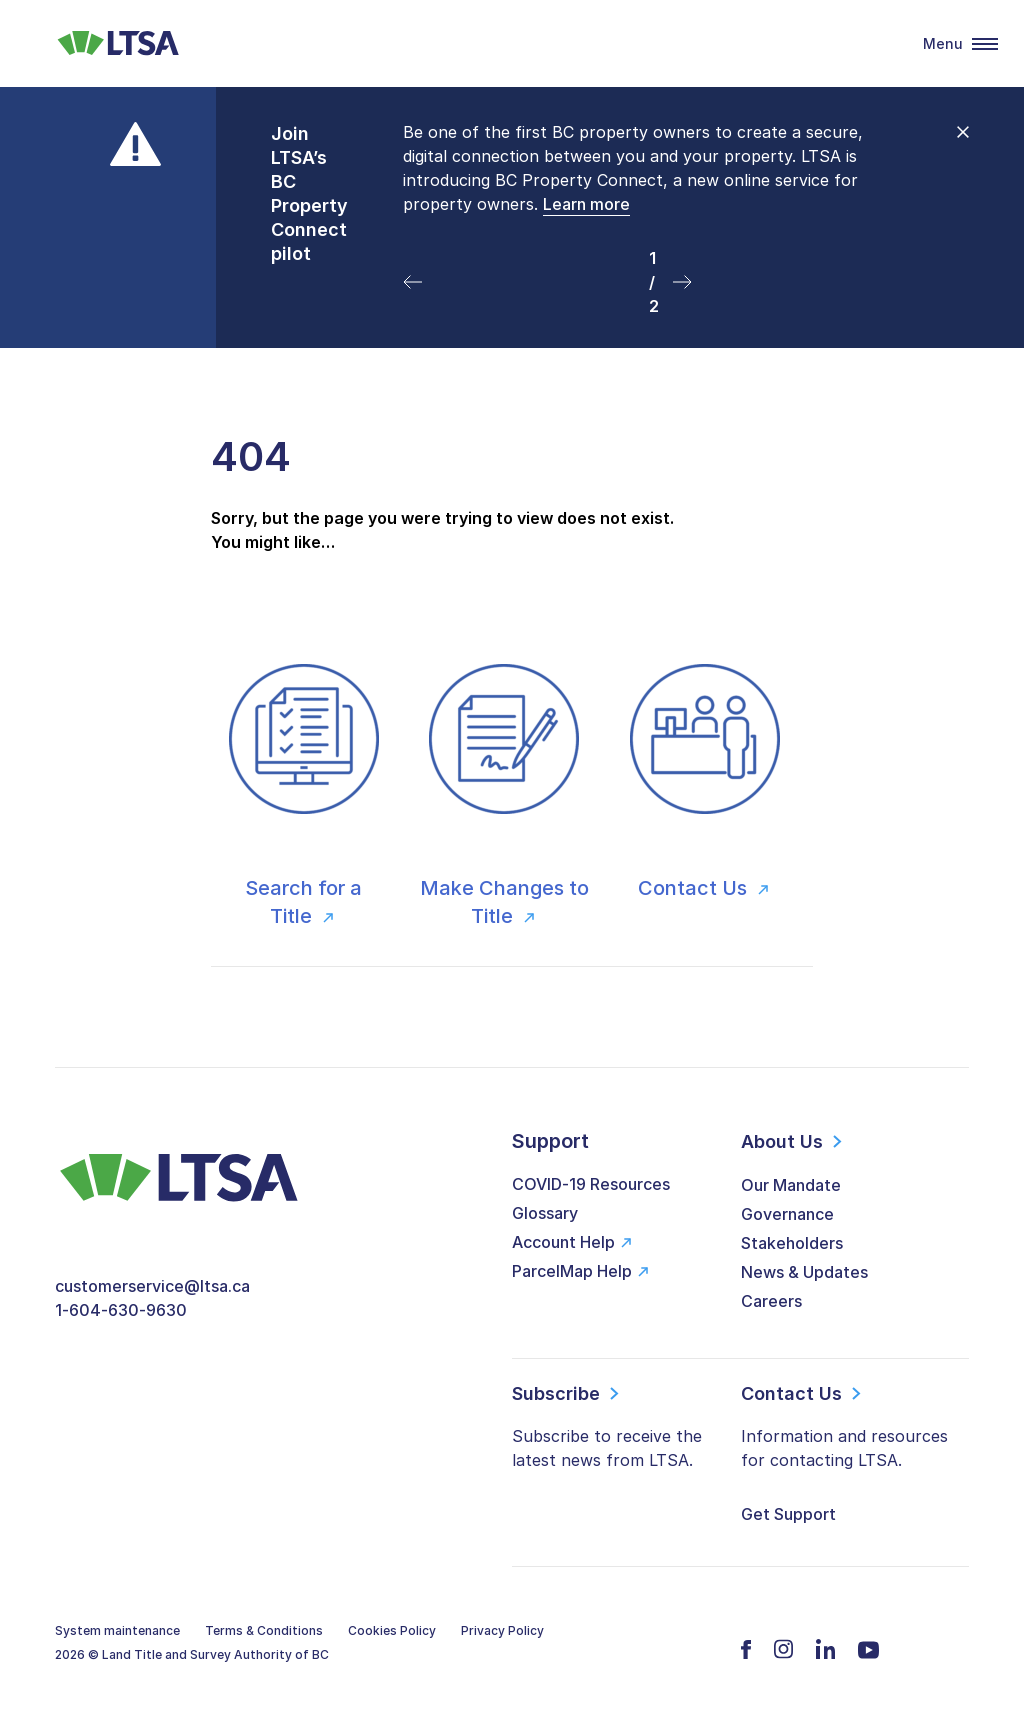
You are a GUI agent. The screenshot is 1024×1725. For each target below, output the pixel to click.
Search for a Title (303, 902)
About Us (782, 1141)
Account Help (563, 1242)
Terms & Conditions (264, 1630)
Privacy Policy (502, 1630)
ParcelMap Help (572, 1271)
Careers (771, 1301)
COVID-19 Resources (591, 1184)
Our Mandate (791, 1185)
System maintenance (117, 1630)
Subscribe (556, 1393)
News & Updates (804, 1272)
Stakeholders (792, 1243)
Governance (787, 1214)
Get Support (788, 1514)
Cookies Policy (392, 1630)
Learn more (586, 204)
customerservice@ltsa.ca (152, 1286)
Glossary (545, 1213)
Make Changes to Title (504, 902)
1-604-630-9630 (121, 1310)
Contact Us (695, 888)
